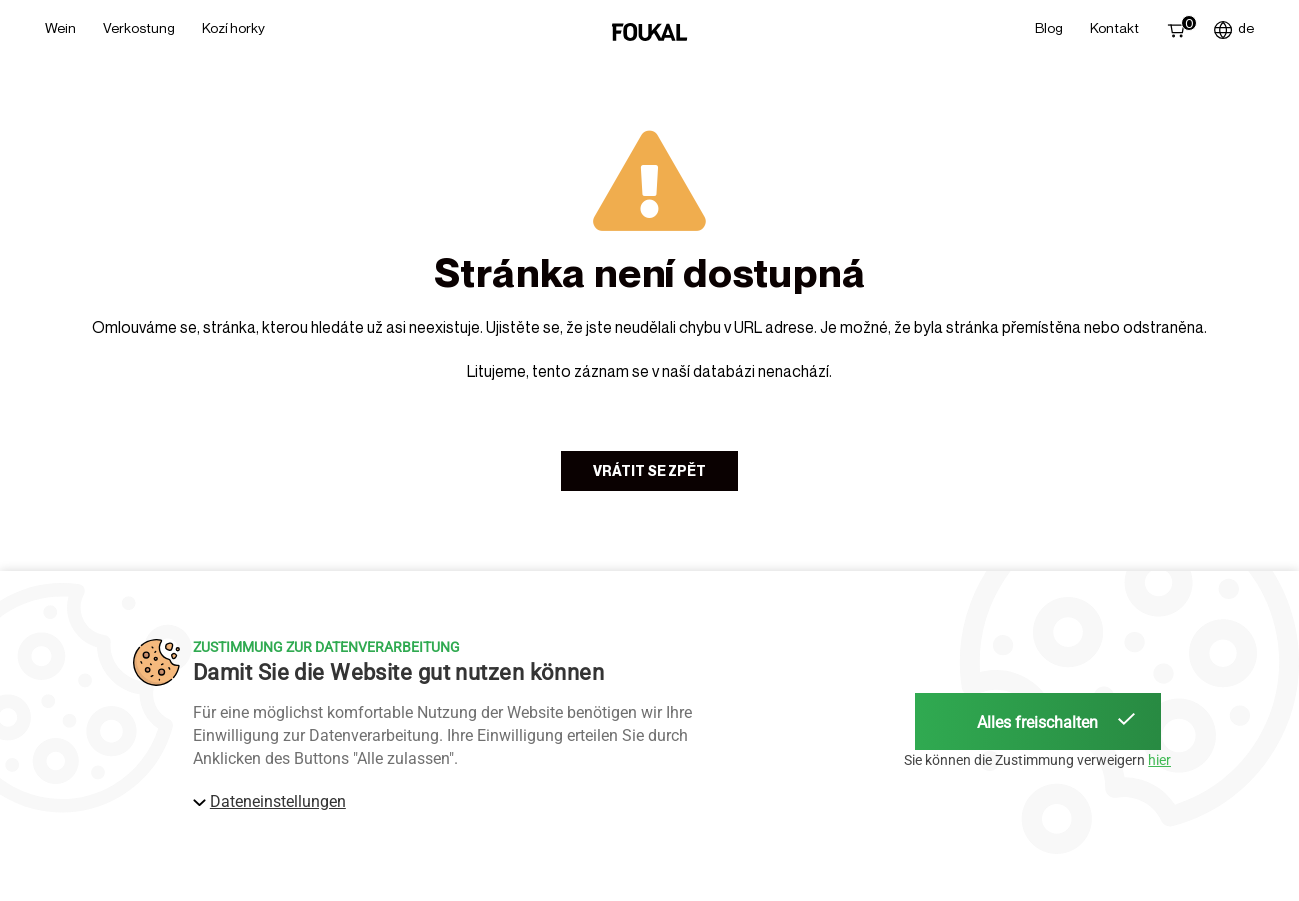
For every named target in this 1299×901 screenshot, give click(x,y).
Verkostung (139, 27)
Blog (1049, 27)
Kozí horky (233, 27)
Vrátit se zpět (649, 470)
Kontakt (1114, 27)
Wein (60, 27)
